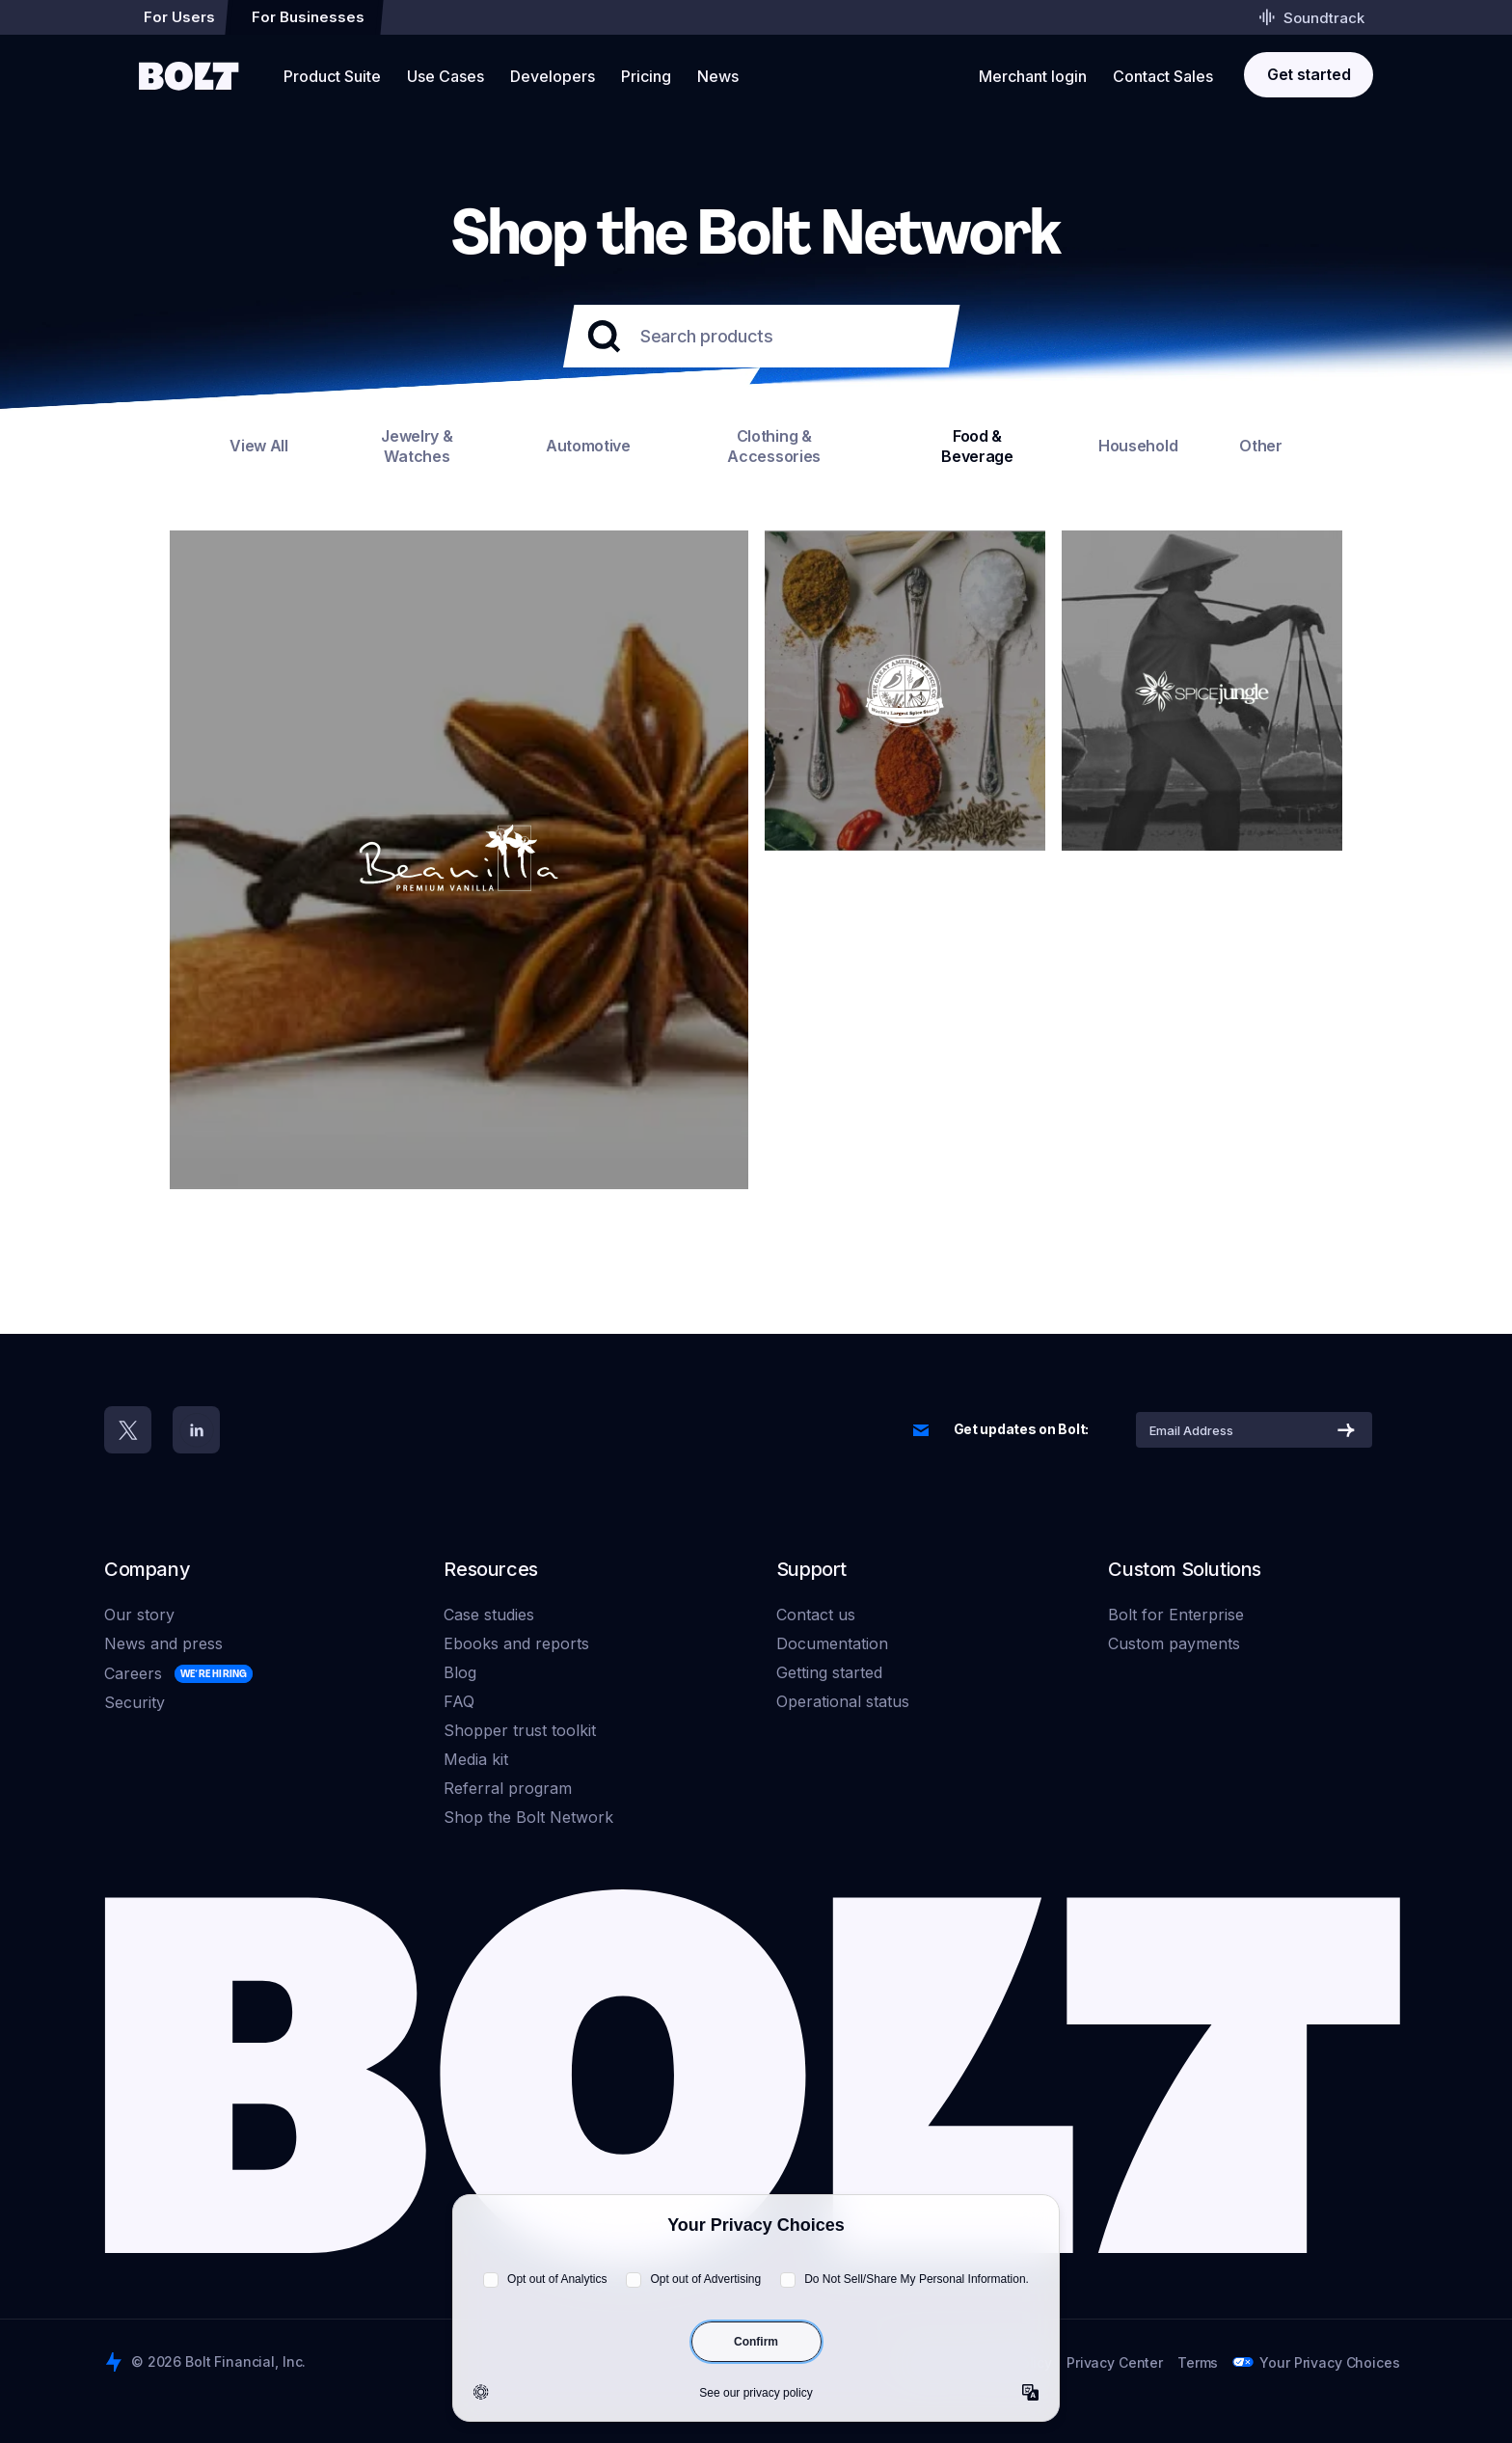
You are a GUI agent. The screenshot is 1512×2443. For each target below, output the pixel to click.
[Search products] (756, 336)
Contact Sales (1163, 76)
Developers (552, 76)
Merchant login (1033, 76)
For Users (179, 17)
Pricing (646, 76)
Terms (1197, 2362)
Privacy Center (1114, 2362)
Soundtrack (1311, 17)
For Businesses (308, 17)
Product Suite (332, 76)
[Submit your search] (604, 336)
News (718, 76)
